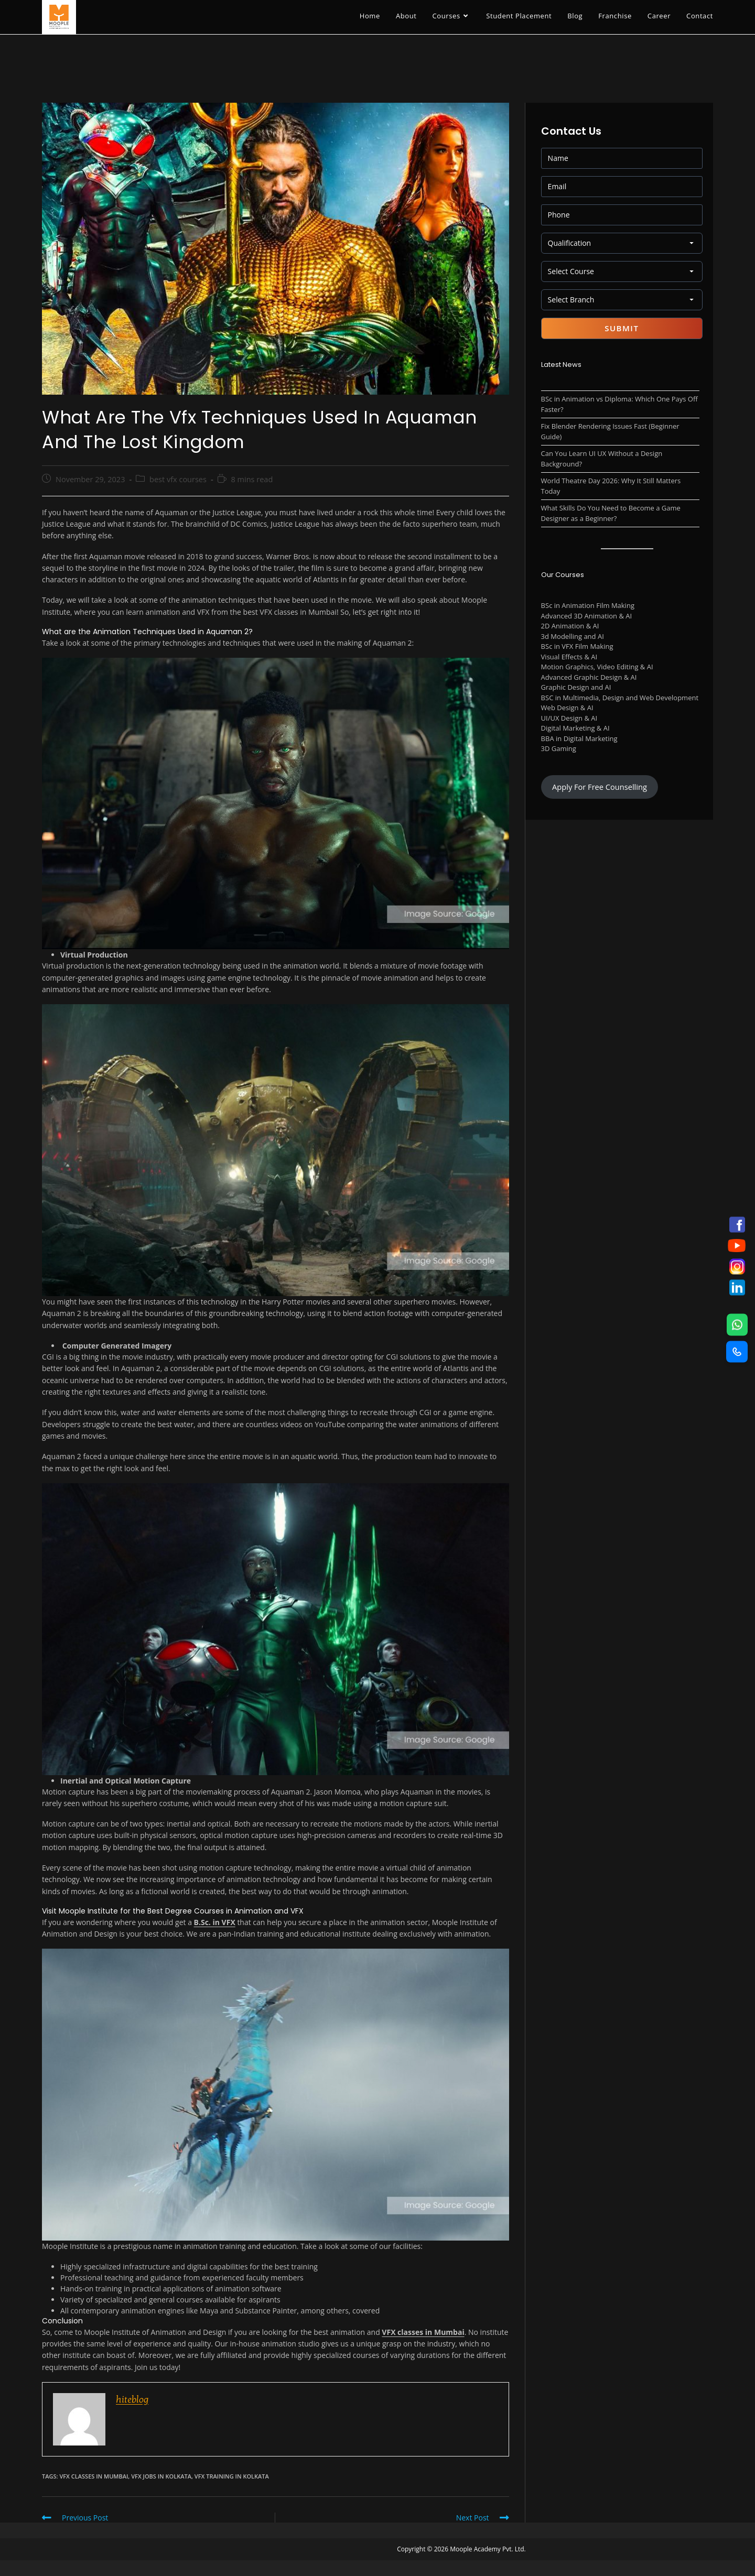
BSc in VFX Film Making (577, 646)
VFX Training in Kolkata (232, 2476)
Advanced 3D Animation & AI (586, 616)
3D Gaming (558, 748)
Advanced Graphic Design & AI (589, 677)
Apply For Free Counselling (599, 786)
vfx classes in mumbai (93, 2476)
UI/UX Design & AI (569, 718)
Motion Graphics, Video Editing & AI (597, 666)
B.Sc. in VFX (214, 1922)
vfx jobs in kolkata (161, 2476)
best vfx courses (178, 479)
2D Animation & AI (570, 626)
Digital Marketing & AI (575, 728)
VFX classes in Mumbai (423, 2332)
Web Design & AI (567, 707)
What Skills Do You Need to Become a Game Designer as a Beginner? (611, 513)
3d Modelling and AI (572, 636)
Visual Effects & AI (569, 656)
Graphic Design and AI (576, 687)
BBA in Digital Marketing (579, 738)
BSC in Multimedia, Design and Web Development (619, 697)
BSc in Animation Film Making (587, 605)
